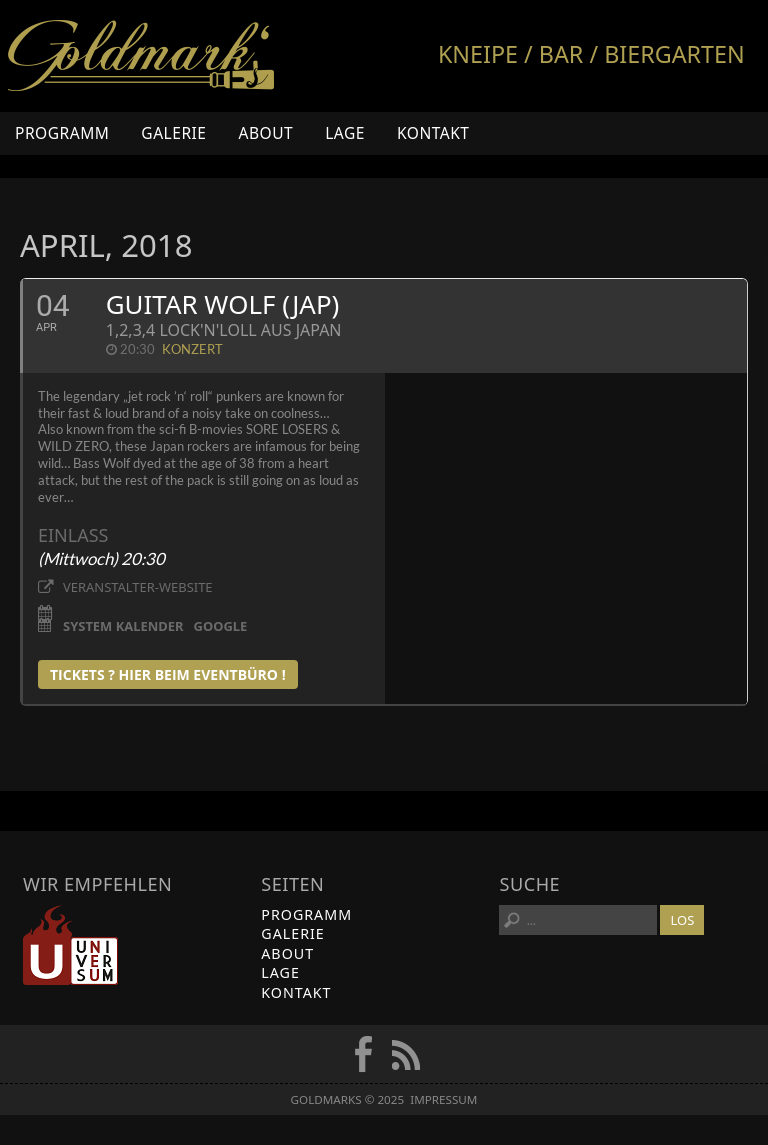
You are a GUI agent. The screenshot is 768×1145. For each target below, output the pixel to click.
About (265, 133)
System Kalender (123, 625)
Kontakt (433, 133)
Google (221, 625)
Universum (70, 945)
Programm (62, 133)
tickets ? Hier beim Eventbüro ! (168, 674)
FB (363, 1054)
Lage (345, 133)
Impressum (443, 1099)
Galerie (173, 133)
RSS (406, 1054)
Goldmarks (141, 56)
